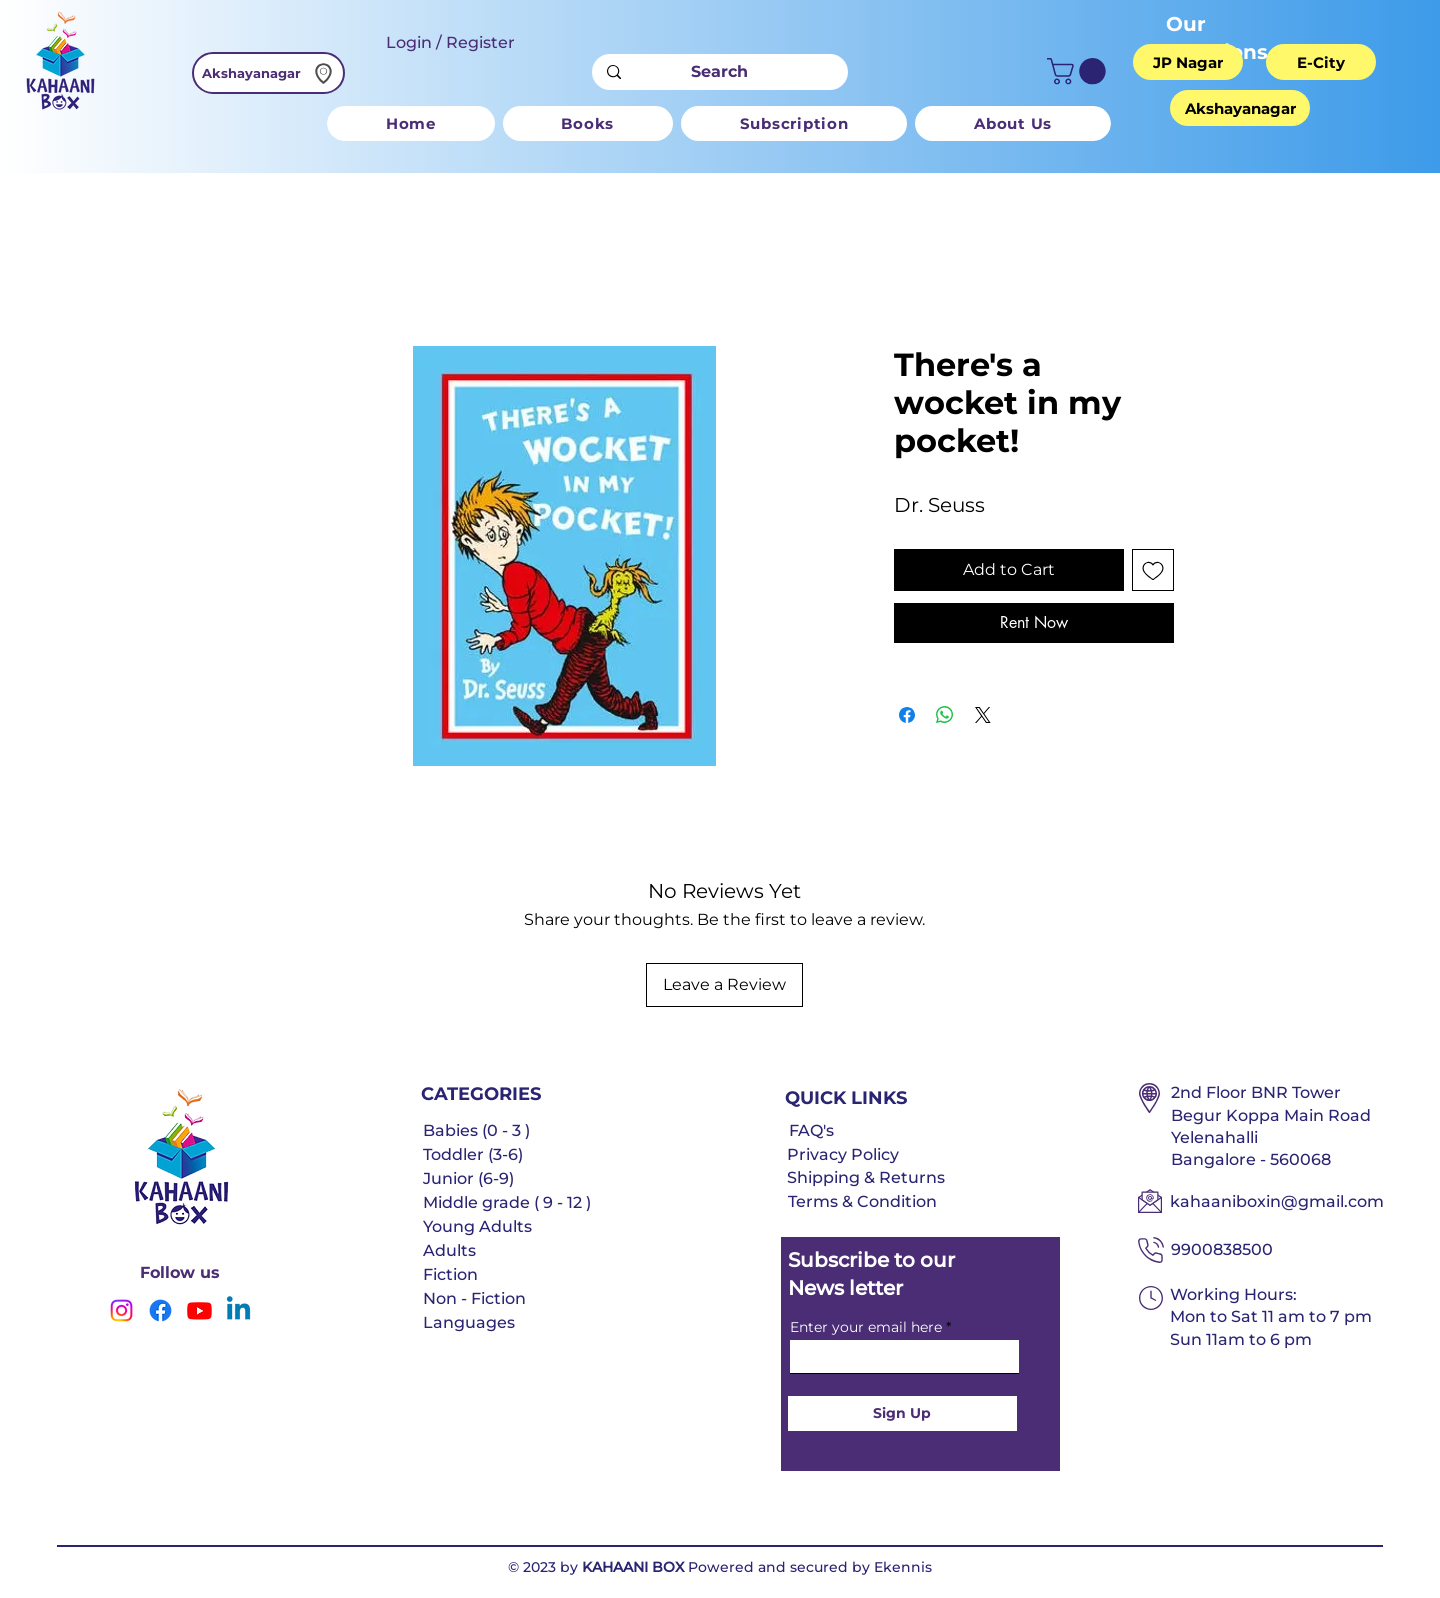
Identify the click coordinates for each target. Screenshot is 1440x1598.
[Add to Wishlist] (1153, 570)
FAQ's (811, 1130)
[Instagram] (121, 1310)
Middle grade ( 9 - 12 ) (507, 1202)
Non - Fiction (474, 1298)
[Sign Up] (902, 1413)
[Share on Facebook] (907, 715)
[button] (1079, 71)
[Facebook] (160, 1310)
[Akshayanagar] (268, 73)
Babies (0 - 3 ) (476, 1130)
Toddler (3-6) (473, 1154)
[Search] (719, 72)
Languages (469, 1322)
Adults (449, 1250)
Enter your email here (866, 1327)
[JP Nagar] (1188, 62)
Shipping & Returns (866, 1177)
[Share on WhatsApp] (945, 715)
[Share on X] (983, 715)
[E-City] (1321, 62)
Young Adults (477, 1226)
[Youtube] (199, 1310)
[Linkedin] (238, 1310)
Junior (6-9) (468, 1178)
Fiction (450, 1274)
